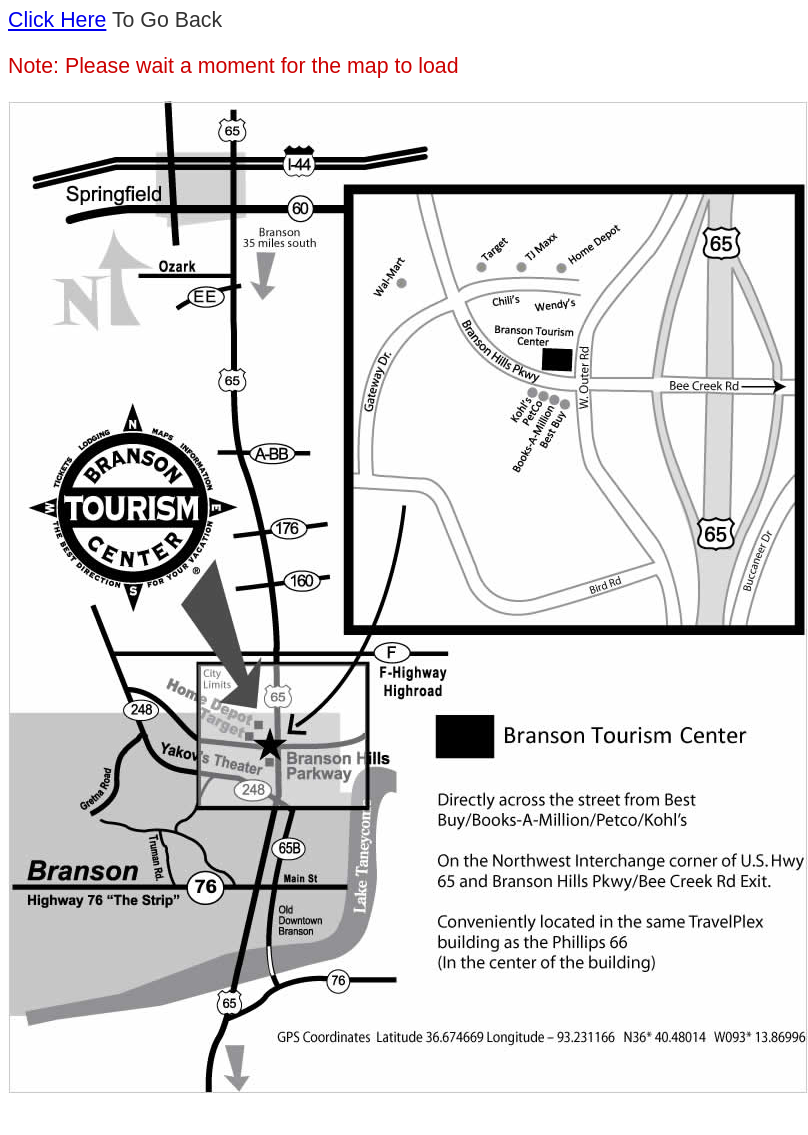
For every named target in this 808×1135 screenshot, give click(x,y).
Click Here (57, 20)
